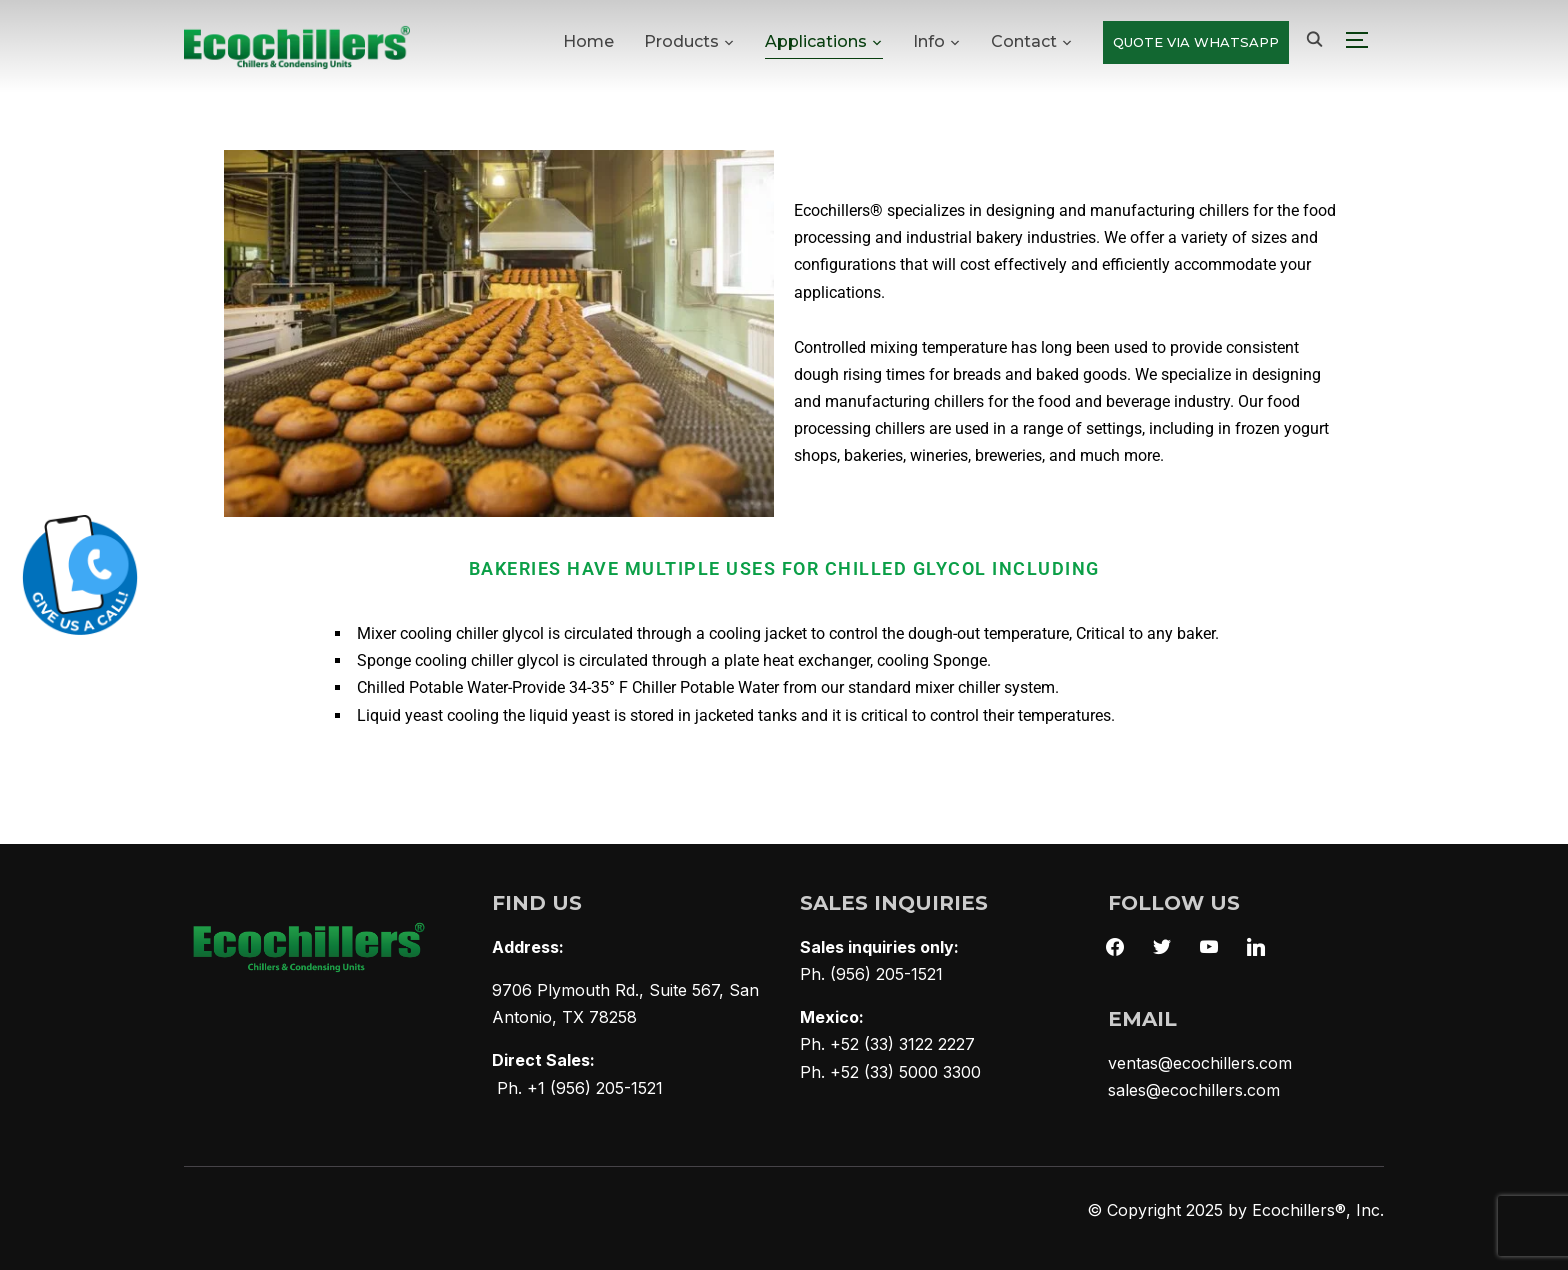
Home (588, 41)
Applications (816, 41)
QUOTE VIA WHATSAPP (1196, 42)
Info (929, 41)
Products (681, 41)
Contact (1024, 41)
